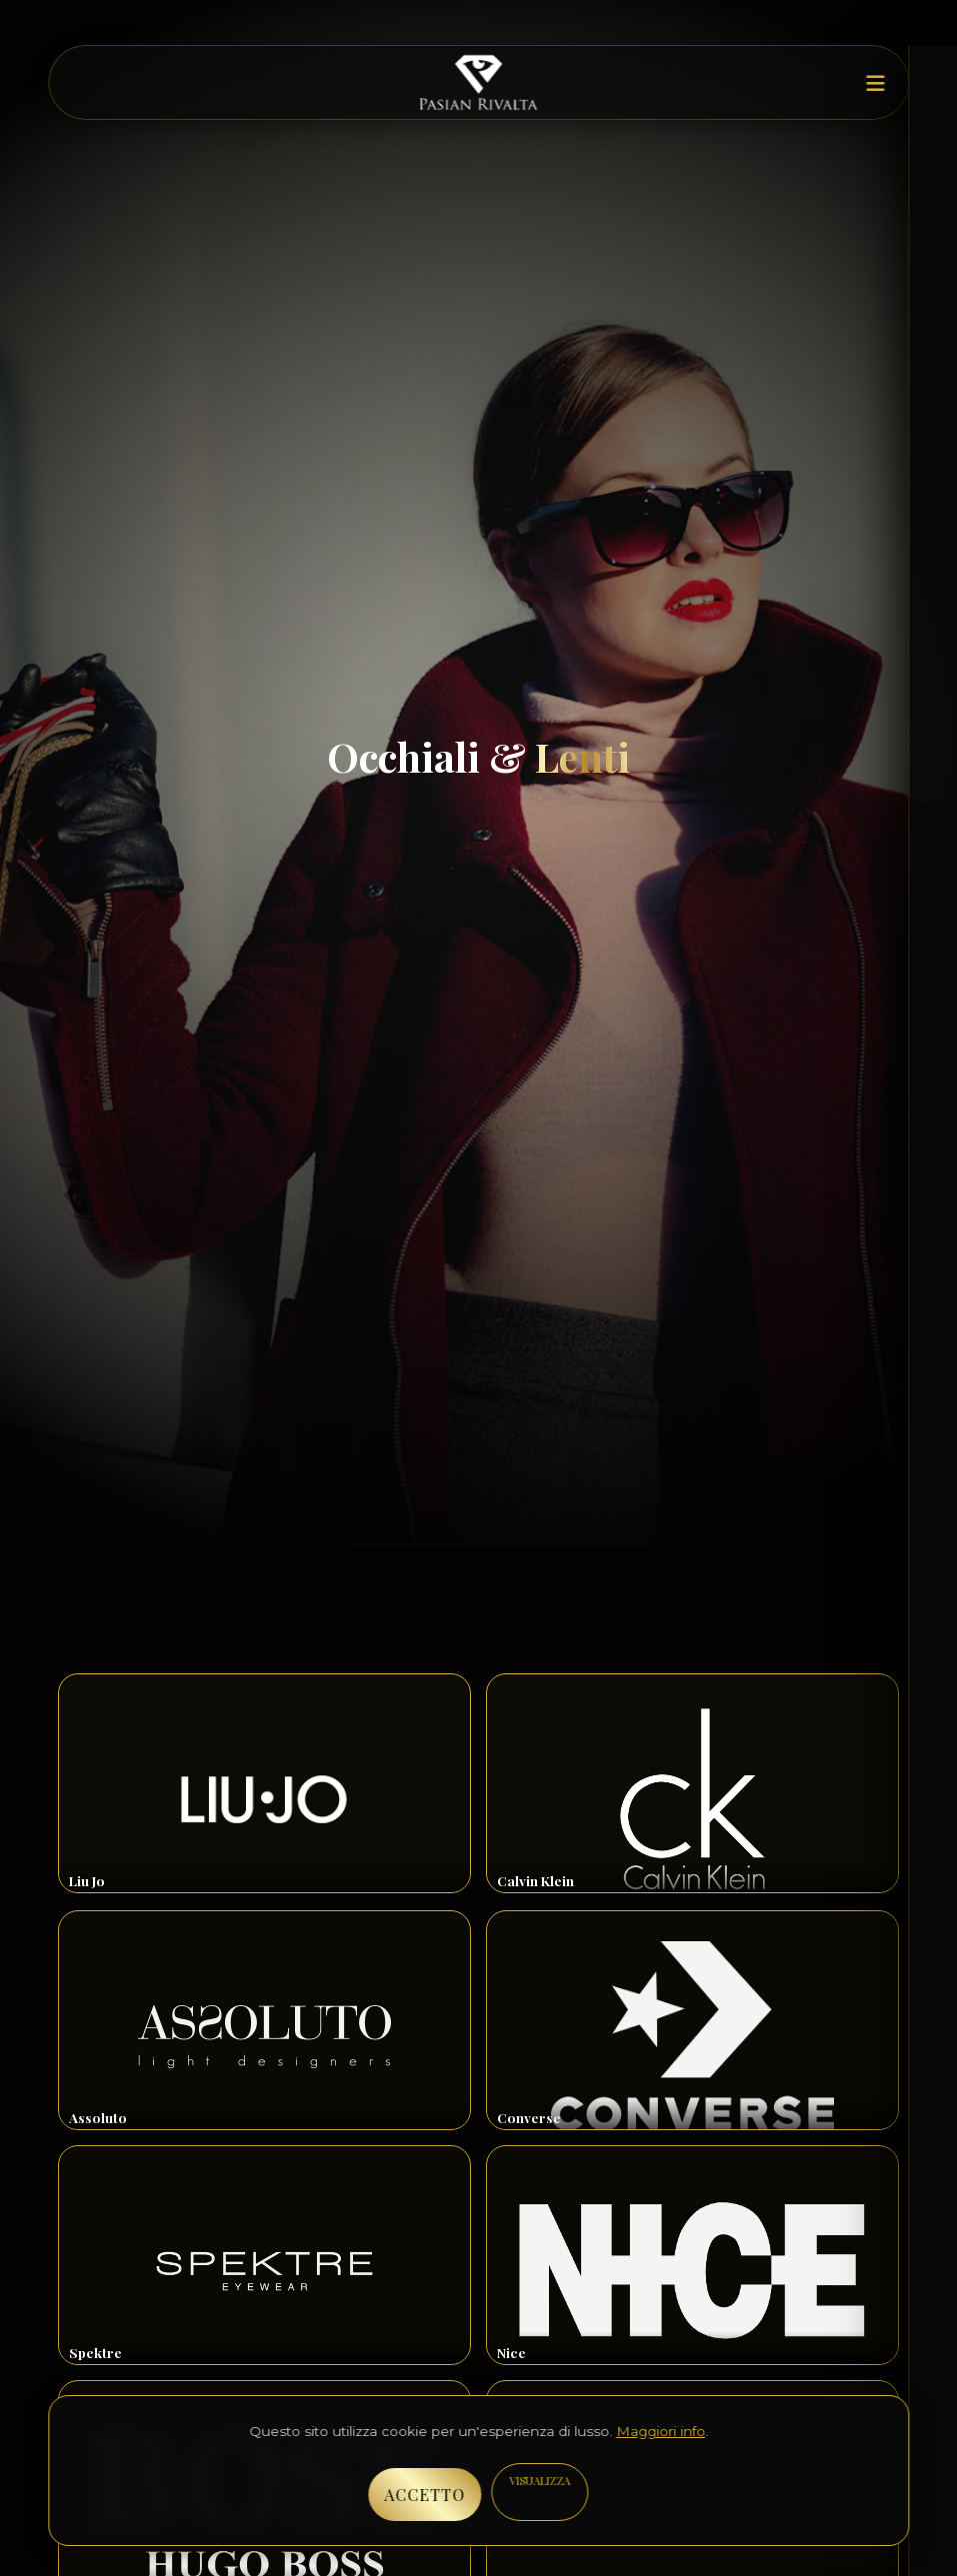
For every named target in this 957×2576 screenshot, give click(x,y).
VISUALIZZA (539, 2480)
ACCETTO (424, 2494)
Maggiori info (660, 2431)
